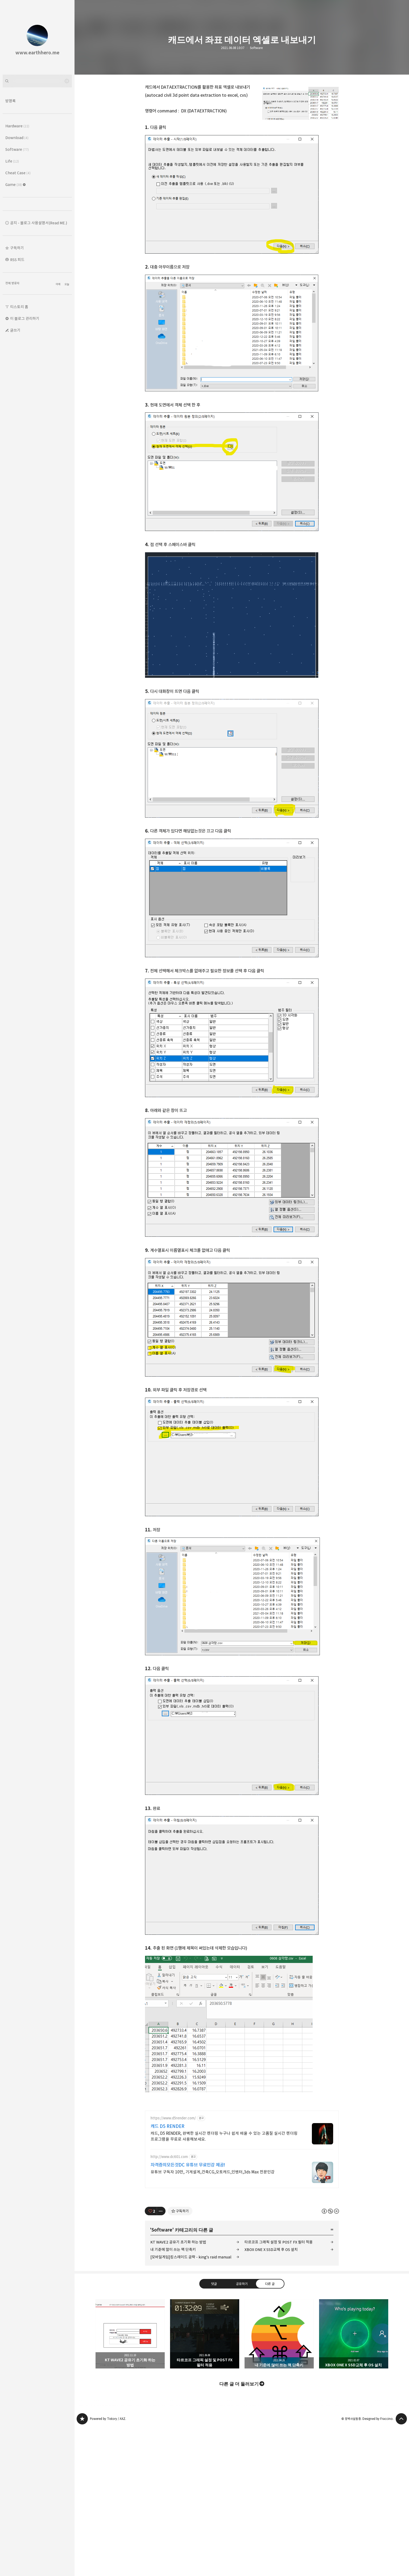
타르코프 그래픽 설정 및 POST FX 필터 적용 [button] (204, 2408)
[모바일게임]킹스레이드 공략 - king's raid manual (190, 2331)
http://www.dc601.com (169, 2231)
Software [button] (17, 149)
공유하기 (241, 2358)
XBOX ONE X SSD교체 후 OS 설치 (271, 2324)
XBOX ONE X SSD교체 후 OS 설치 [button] (353, 2408)
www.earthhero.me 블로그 (82, 2493)
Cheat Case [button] (18, 172)
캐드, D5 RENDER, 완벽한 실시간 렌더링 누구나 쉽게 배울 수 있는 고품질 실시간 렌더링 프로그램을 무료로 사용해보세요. (224, 2210)
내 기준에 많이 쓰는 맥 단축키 (173, 2324)
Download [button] (16, 137)
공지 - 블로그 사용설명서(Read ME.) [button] (38, 222)
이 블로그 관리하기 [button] (24, 318)
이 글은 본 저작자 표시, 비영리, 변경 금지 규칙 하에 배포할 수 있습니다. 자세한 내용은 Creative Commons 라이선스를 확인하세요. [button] (330, 2285)
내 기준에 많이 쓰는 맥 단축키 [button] (279, 2408)
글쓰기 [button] (15, 330)
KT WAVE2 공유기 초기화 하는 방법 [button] (130, 2408)
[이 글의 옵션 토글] (161, 2285)
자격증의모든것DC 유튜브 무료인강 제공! (188, 2239)
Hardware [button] (17, 125)
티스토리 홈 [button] (19, 306)
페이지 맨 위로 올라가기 (401, 2493)
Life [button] (12, 161)
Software (256, 48)
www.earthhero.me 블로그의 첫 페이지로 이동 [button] (37, 37)
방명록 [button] (10, 100)
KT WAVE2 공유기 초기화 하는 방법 (178, 2316)
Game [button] (15, 184)
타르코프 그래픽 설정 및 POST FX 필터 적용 (279, 2316)
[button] (37, 248)
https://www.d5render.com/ (173, 2192)
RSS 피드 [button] (17, 259)
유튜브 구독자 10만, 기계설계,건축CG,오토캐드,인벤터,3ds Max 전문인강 (213, 2246)
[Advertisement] (242, 2142)
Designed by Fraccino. (378, 2493)
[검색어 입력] (37, 81)
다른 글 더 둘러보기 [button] (239, 2458)
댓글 (214, 2358)
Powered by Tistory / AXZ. (108, 2493)
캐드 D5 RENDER (167, 2201)
